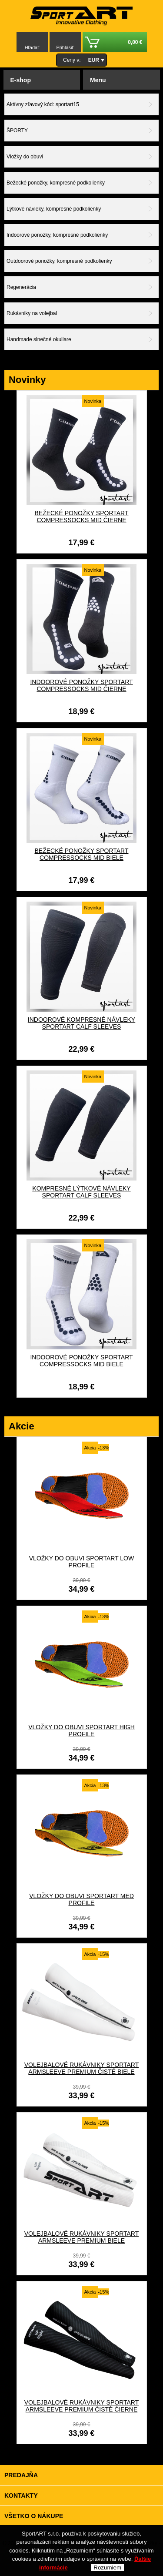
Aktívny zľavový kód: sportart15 (43, 104)
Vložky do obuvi (25, 157)
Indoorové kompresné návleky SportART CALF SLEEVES (81, 1023)
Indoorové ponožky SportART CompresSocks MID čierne (81, 685)
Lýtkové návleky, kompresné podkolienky (54, 209)
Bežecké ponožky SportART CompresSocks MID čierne (81, 516)
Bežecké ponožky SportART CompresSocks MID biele (81, 854)
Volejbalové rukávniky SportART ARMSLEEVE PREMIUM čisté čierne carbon (81, 2409)
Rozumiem (107, 2567)
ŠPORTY (17, 130)
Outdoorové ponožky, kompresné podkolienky (59, 261)
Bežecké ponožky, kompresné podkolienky (56, 183)
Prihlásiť (64, 47)
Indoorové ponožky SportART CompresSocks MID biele (81, 1361)
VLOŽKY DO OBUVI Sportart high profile (81, 1730)
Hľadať (32, 47)
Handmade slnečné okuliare (39, 339)
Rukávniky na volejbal (32, 313)
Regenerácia (21, 287)
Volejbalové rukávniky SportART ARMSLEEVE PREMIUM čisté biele (81, 2068)
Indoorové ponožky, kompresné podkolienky (57, 235)
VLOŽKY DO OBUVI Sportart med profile (81, 1899)
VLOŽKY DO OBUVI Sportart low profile (81, 1562)
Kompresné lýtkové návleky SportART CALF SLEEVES (81, 1192)
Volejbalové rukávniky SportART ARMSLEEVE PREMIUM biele (81, 2237)
